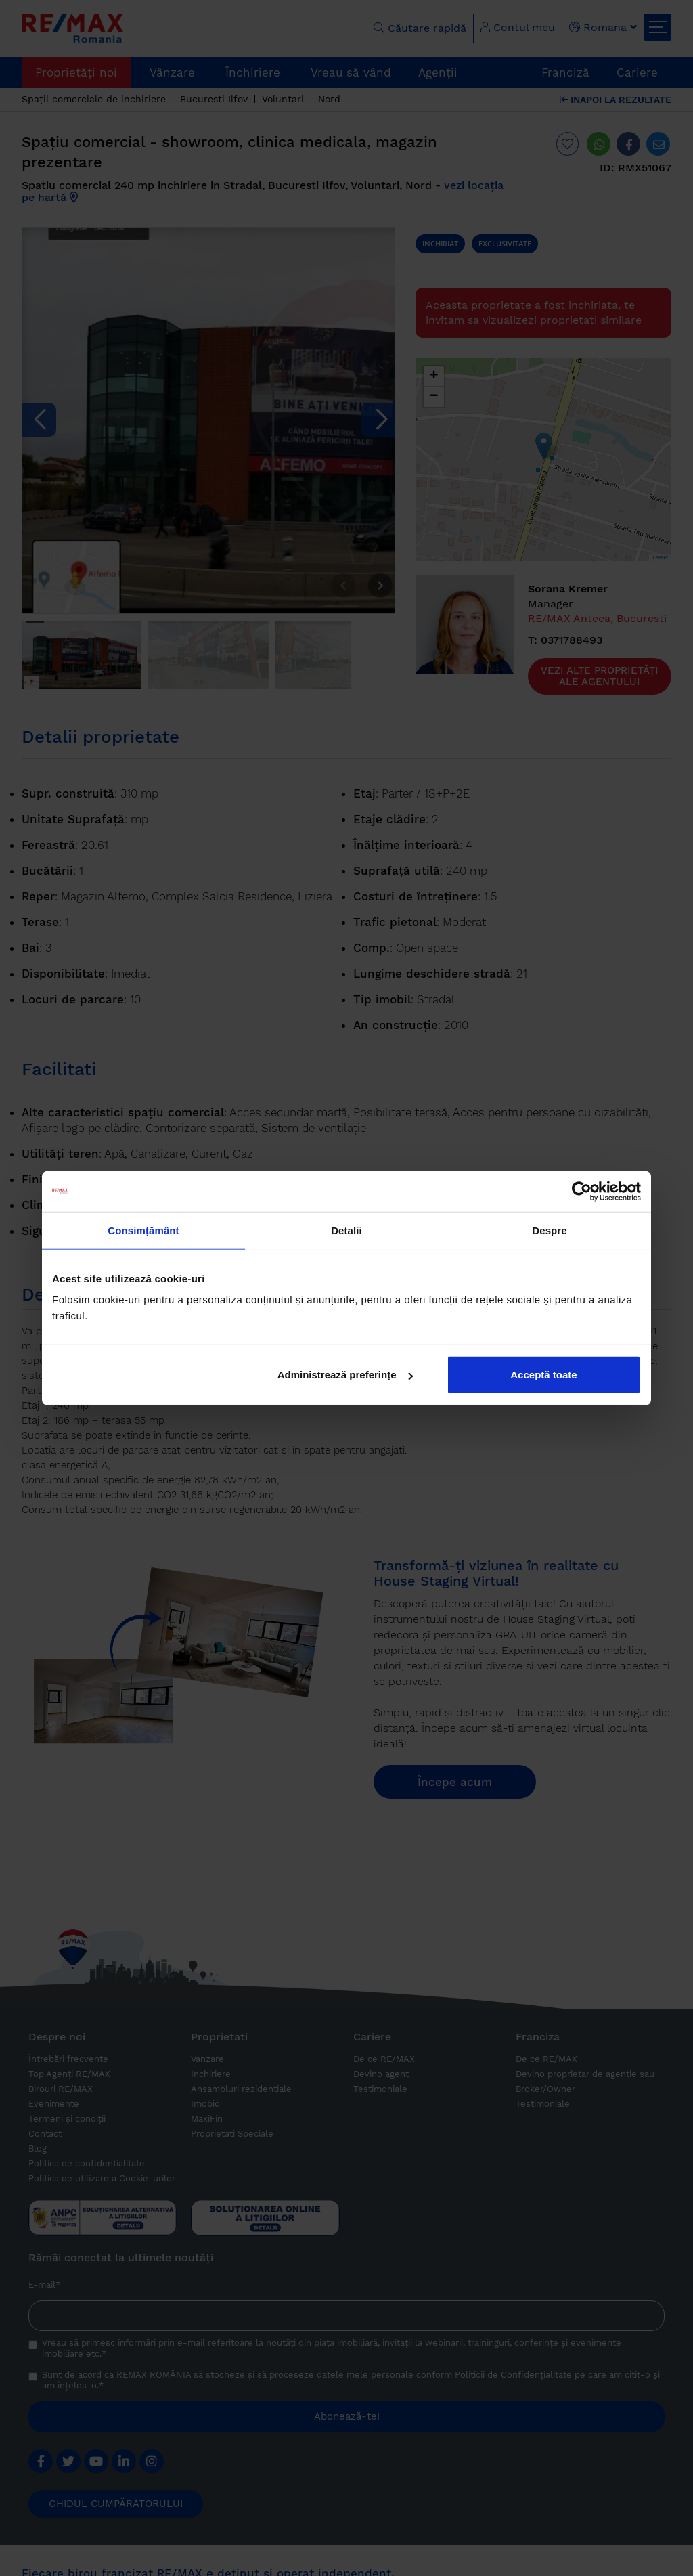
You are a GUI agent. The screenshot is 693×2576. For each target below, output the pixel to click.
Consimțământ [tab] (143, 1230)
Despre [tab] (549, 1230)
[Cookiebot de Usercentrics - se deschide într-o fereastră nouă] (581, 1191)
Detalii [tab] (346, 1230)
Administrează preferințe (345, 1374)
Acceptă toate (543, 1374)
